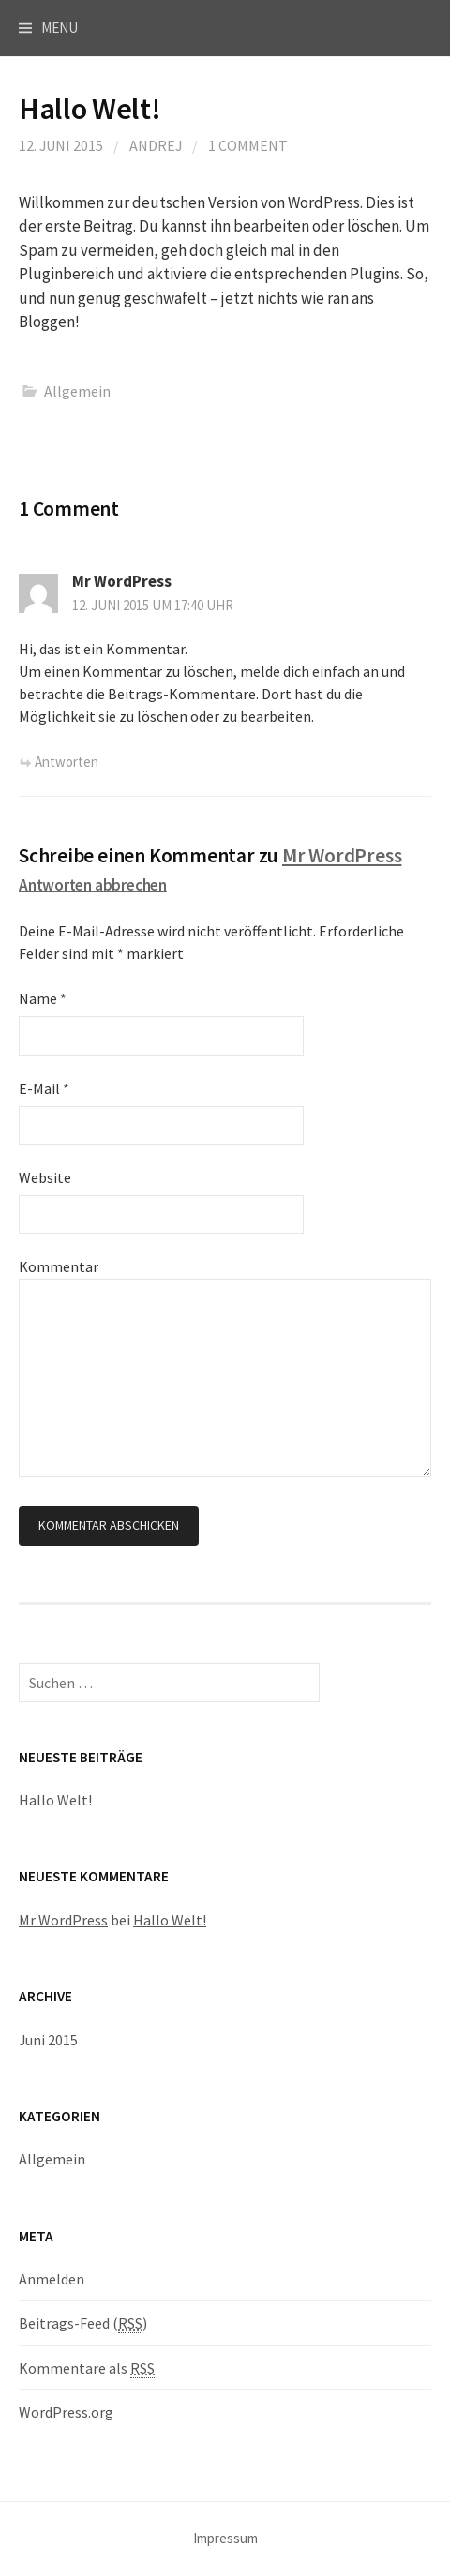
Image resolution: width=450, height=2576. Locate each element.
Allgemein (77, 391)
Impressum (225, 2538)
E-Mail (44, 1088)
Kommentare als (87, 2368)
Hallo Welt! (55, 1799)
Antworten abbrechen (93, 885)
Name (43, 998)
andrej (155, 145)
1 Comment (248, 145)
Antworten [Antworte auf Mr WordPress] (66, 762)
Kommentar (58, 1266)
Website (45, 1177)
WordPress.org (66, 2412)
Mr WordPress (122, 581)
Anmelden (51, 2278)
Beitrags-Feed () (83, 2323)
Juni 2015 (48, 2039)
